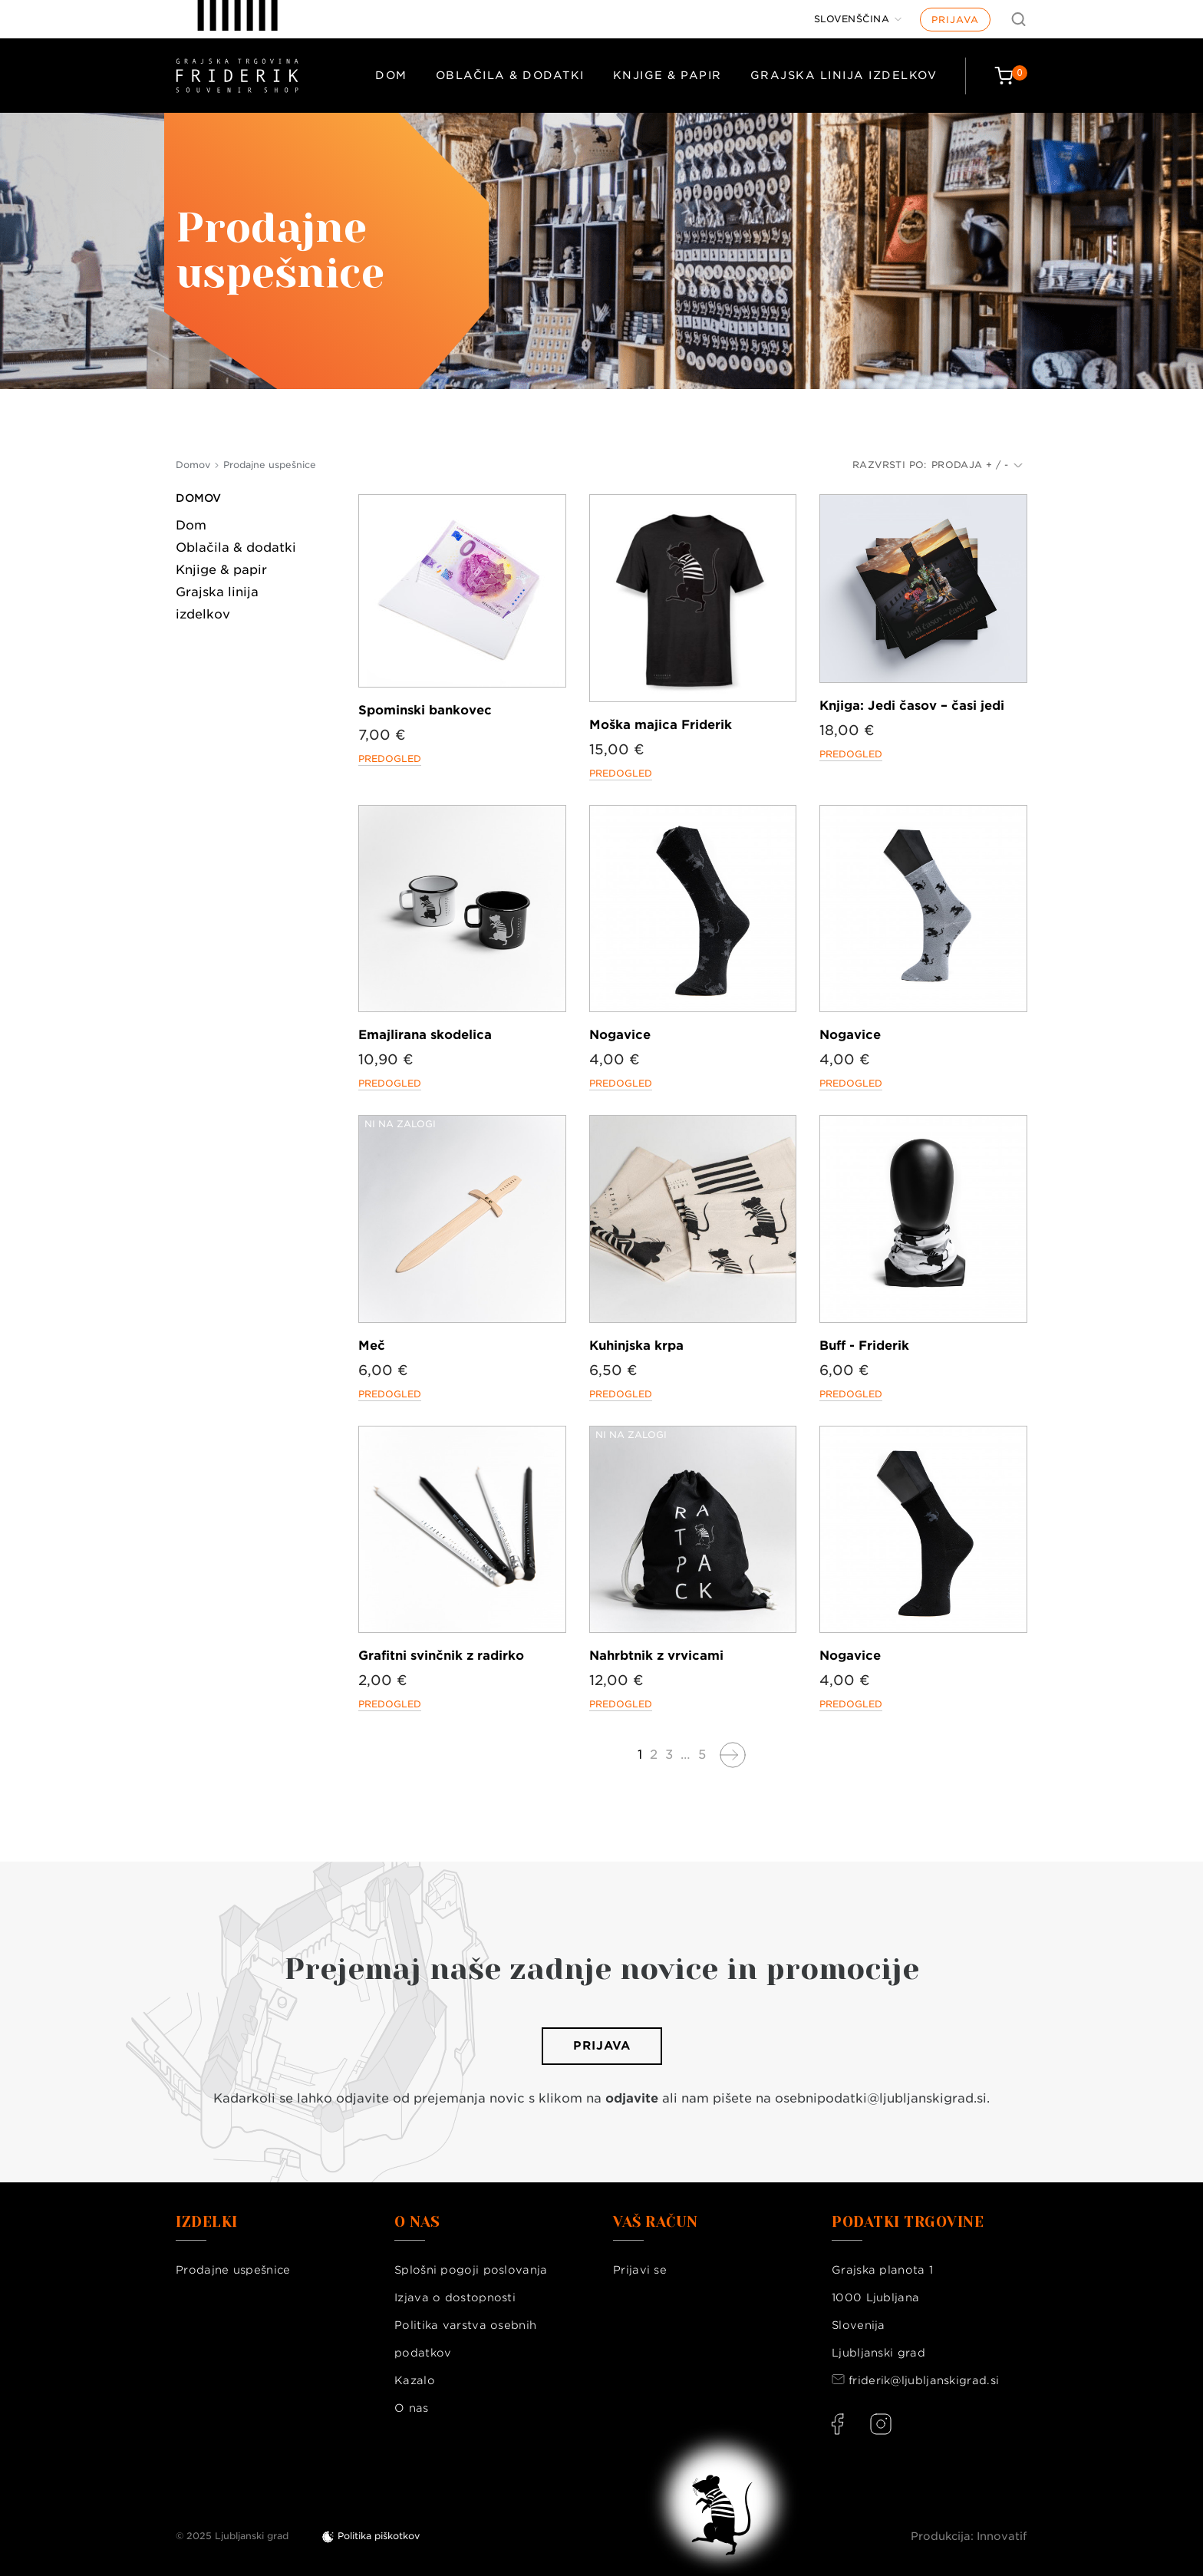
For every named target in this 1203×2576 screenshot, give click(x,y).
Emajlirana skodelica (425, 1034)
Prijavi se (640, 2270)
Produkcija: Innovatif (969, 2536)
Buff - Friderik (864, 1345)
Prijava (955, 19)
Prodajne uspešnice (233, 2270)
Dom (391, 75)
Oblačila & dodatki (510, 75)
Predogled (389, 758)
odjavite (631, 2098)
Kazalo (414, 2380)
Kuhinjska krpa (636, 1345)
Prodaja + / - (977, 464)
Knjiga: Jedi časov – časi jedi (911, 705)
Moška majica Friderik (660, 724)
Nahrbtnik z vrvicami (656, 1655)
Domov (198, 498)
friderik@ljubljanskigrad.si (924, 2380)
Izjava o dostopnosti (455, 2297)
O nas (411, 2408)
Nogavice (620, 1034)
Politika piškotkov (379, 2535)
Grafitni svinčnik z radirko (441, 1655)
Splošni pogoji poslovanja (471, 2270)
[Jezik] (858, 19)
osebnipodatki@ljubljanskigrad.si (881, 2098)
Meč (371, 1345)
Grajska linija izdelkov (844, 75)
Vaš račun (655, 2222)
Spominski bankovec (425, 710)
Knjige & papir (667, 75)
